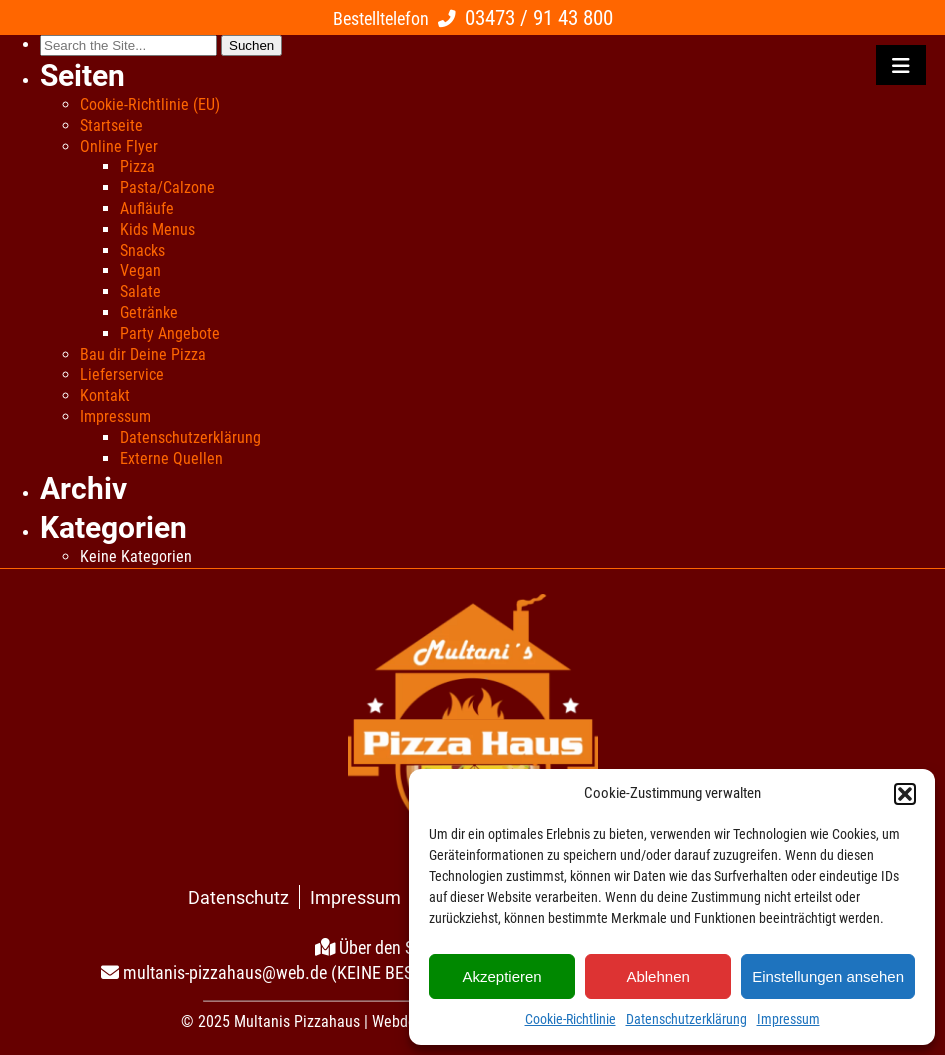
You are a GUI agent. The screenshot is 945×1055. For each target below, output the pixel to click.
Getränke (149, 312)
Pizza (137, 166)
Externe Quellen (171, 458)
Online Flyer (119, 146)
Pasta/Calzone (167, 187)
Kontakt (105, 395)
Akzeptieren (501, 976)
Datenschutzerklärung (686, 1019)
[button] (905, 794)
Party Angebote (170, 333)
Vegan (140, 270)
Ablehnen (657, 976)
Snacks (142, 250)
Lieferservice (122, 374)
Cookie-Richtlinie (570, 1019)
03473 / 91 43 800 (539, 17)
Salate (140, 291)
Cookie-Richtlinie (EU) (150, 104)
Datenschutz (238, 897)
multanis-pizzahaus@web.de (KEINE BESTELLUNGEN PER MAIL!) (354, 972)
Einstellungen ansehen (828, 976)
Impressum (788, 1019)
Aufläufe (147, 208)
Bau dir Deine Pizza (143, 354)
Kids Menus (157, 229)
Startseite (111, 125)
